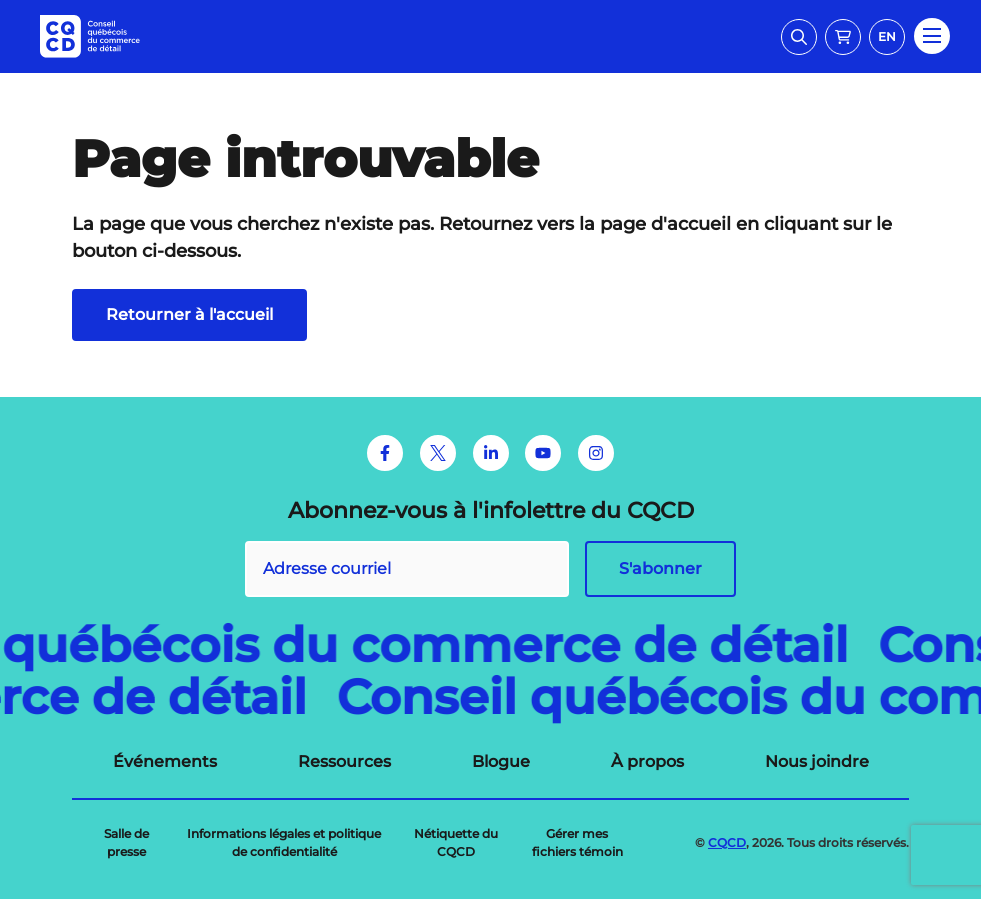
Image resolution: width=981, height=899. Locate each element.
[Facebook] (385, 453)
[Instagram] (596, 453)
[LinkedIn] (491, 453)
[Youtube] (543, 453)
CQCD (727, 842)
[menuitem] (165, 762)
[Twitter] (438, 453)
